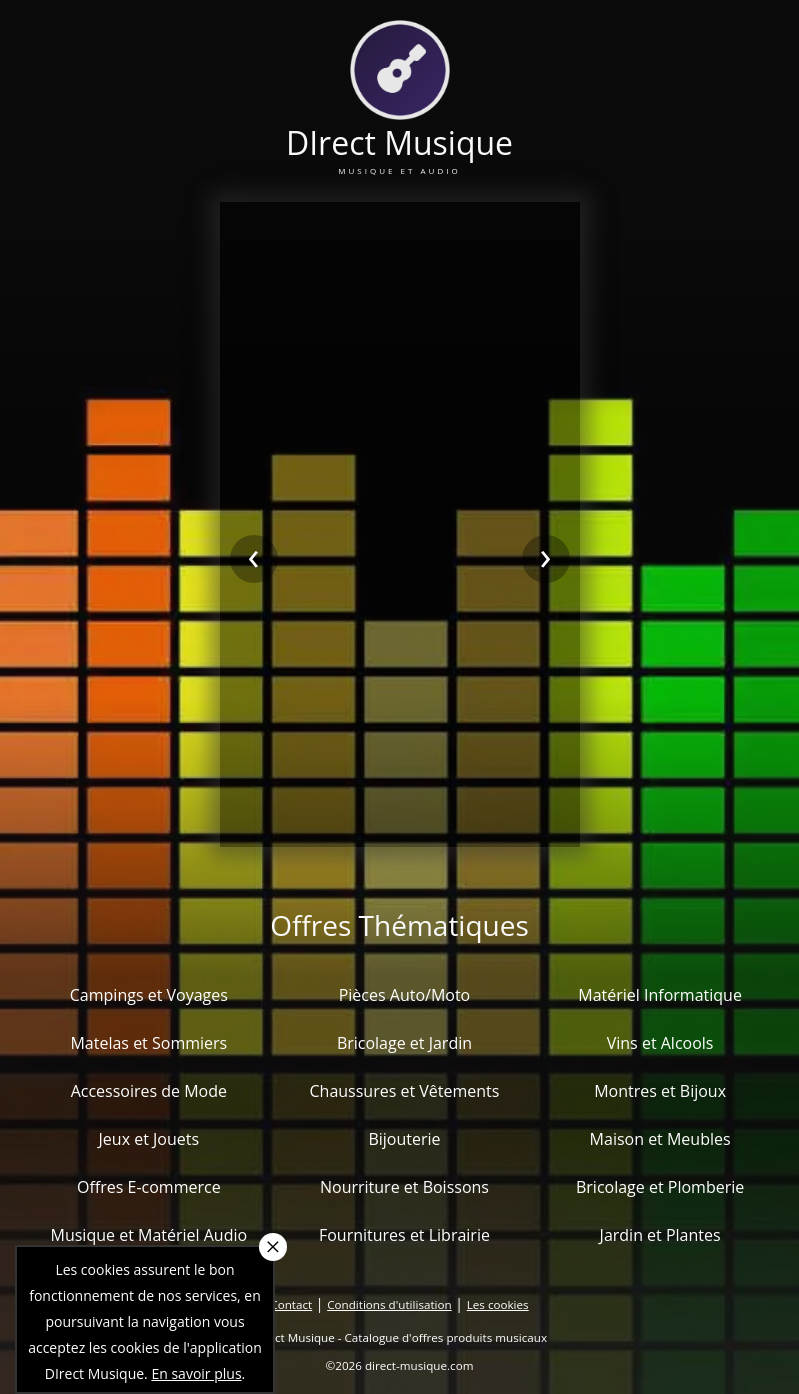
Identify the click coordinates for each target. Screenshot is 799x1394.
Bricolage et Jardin (404, 1043)
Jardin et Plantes (660, 1235)
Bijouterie (404, 1139)
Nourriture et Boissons (404, 1187)
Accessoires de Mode (149, 1091)
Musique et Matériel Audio (149, 1235)
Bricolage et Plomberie (660, 1187)
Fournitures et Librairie (404, 1235)
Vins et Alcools (660, 1043)
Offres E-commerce (149, 1187)
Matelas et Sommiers (148, 1043)
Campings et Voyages (149, 995)
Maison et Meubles (660, 1139)
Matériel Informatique (660, 995)
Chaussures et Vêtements (404, 1091)
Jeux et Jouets (149, 1139)
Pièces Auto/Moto (405, 995)
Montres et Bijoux (660, 1091)
